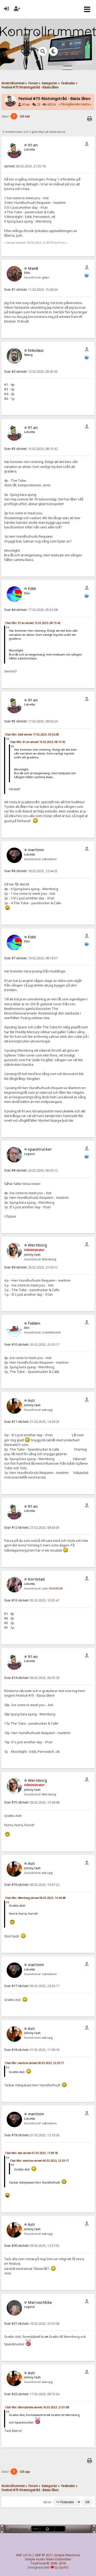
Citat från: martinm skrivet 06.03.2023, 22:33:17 (34, 2063)
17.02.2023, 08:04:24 (31, 721)
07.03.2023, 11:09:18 (31, 2050)
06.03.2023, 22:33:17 (31, 1986)
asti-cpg (47, 1410)
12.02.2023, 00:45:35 (31, 371)
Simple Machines (67, 2555)
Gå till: (47, 2502)
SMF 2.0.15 (23, 2555)
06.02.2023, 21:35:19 (25, 166)
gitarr (46, 277)
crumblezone (51, 1332)
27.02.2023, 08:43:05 (31, 1527)
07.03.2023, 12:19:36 (31, 2135)
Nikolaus (36, 350)
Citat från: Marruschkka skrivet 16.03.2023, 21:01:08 (37, 2407)
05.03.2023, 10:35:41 (31, 1600)
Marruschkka (40, 2302)
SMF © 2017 (44, 2555)
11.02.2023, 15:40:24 (31, 289)
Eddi (32, 588)
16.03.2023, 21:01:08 (31, 2323)
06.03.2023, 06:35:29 (31, 1678)
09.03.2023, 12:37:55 (31, 2245)
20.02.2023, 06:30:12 (31, 1170)
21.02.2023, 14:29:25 (31, 1422)
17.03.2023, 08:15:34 (31, 2394)
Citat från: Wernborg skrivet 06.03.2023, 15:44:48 (35, 1898)
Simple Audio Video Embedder (48, 2559)
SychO (64, 2567)
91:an (26, 104)
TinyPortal (38, 2563)
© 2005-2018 (56, 2563)
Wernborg (37, 1244)
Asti (31, 1400)
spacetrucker (40, 1149)
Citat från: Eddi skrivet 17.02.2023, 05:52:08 (32, 734)
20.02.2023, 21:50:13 (31, 1267)
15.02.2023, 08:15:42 (31, 449)
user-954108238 (52, 1588)
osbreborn (49, 859)
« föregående (69, 104)
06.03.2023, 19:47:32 (31, 1885)
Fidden (34, 1323)
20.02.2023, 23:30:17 (31, 1344)
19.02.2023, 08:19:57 (31, 958)
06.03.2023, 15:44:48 (31, 1802)
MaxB (33, 268)
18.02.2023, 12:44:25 (31, 871)
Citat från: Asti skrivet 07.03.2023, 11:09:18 (31, 2153)
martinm (36, 849)
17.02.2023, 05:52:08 (31, 610)
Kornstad (36, 1579)
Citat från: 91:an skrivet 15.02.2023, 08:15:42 (32, 623)
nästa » (86, 104)
